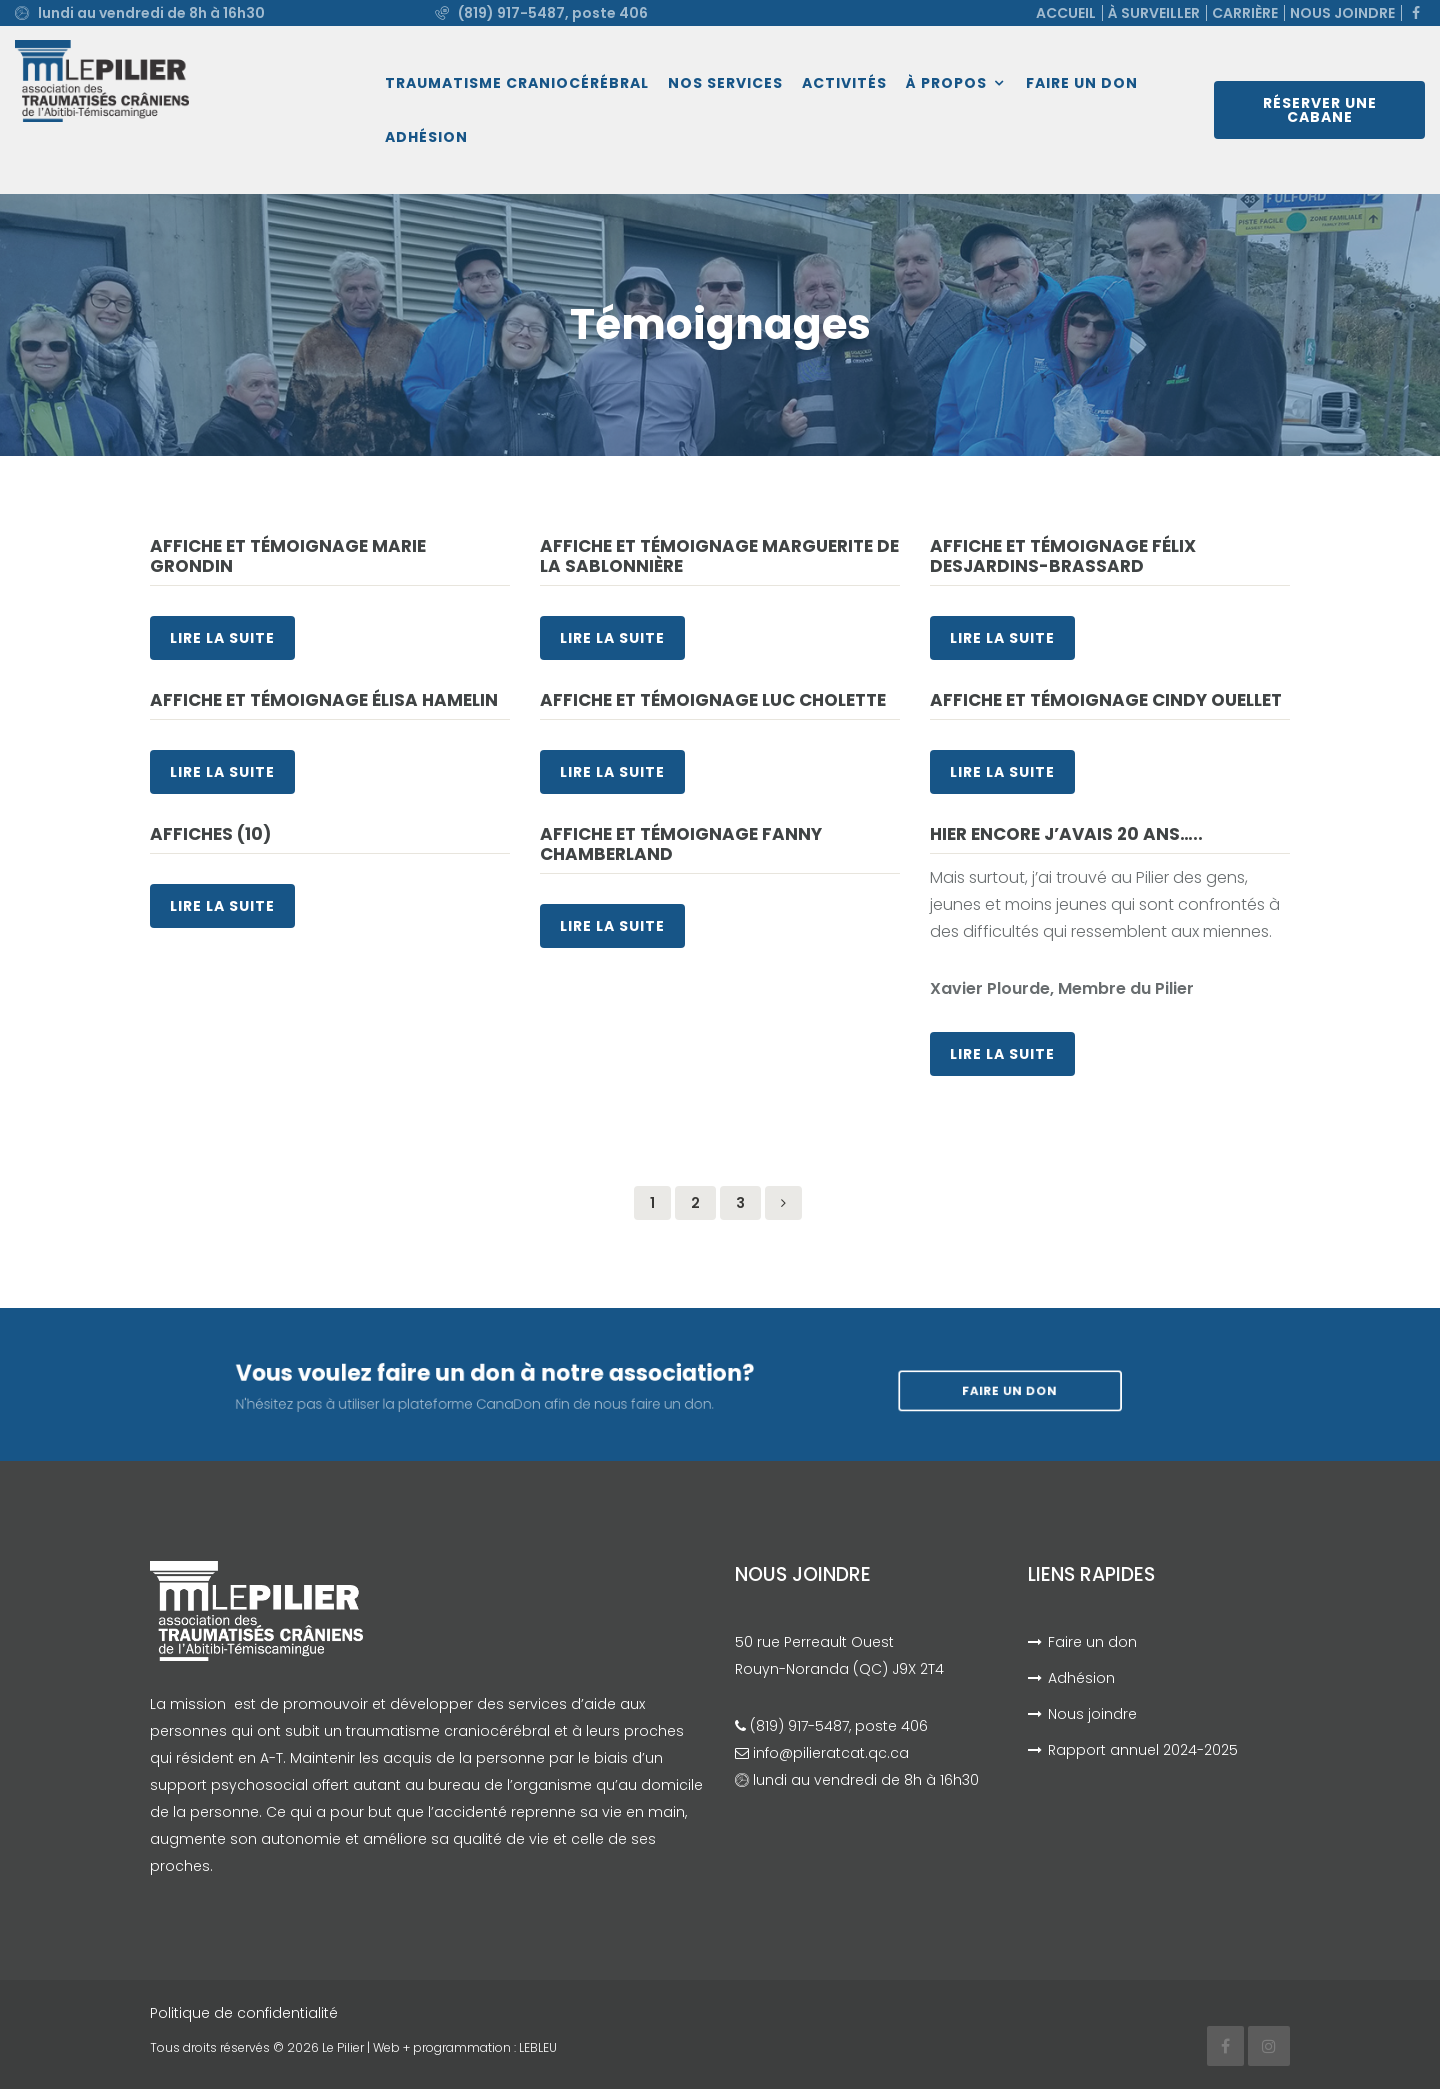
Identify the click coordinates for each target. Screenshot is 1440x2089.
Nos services (725, 83)
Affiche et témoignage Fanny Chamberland (681, 844)
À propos (946, 83)
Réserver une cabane (1320, 110)
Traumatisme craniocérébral (517, 83)
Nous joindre (1342, 13)
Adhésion (426, 137)
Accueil (1066, 13)
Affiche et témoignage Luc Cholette (713, 700)
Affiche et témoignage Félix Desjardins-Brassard (1063, 556)
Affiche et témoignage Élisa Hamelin (324, 700)
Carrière (1245, 13)
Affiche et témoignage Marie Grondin (288, 556)
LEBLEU (538, 2047)
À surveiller (1154, 13)
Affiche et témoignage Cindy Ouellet (1106, 700)
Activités (844, 83)
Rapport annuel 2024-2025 (1143, 1750)
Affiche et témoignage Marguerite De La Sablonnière (719, 556)
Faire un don (1082, 83)
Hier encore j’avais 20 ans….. (1066, 834)
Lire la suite (222, 638)
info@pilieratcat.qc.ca (831, 1753)
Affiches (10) (210, 834)
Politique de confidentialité (244, 2013)
